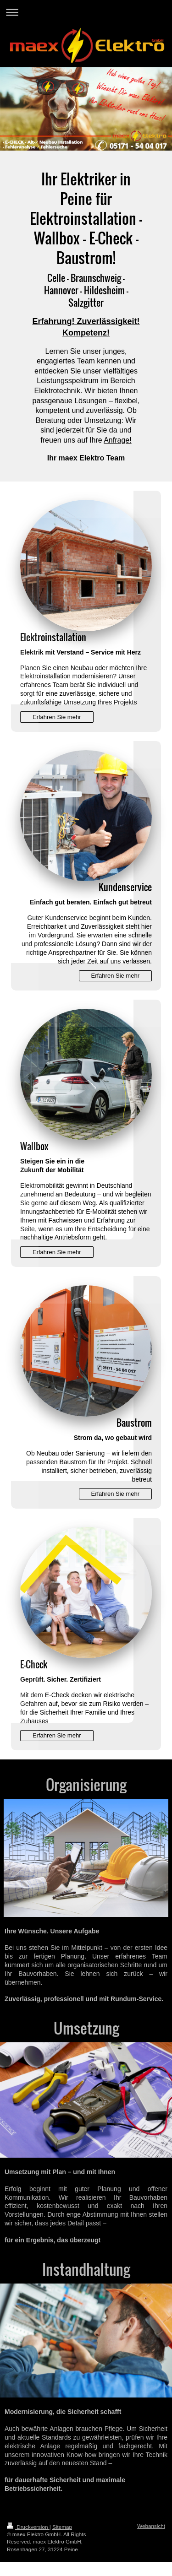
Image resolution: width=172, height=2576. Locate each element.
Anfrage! (117, 440)
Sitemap (62, 2527)
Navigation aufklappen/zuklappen (86, 12)
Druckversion (28, 2527)
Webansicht (151, 2526)
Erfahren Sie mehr (57, 717)
